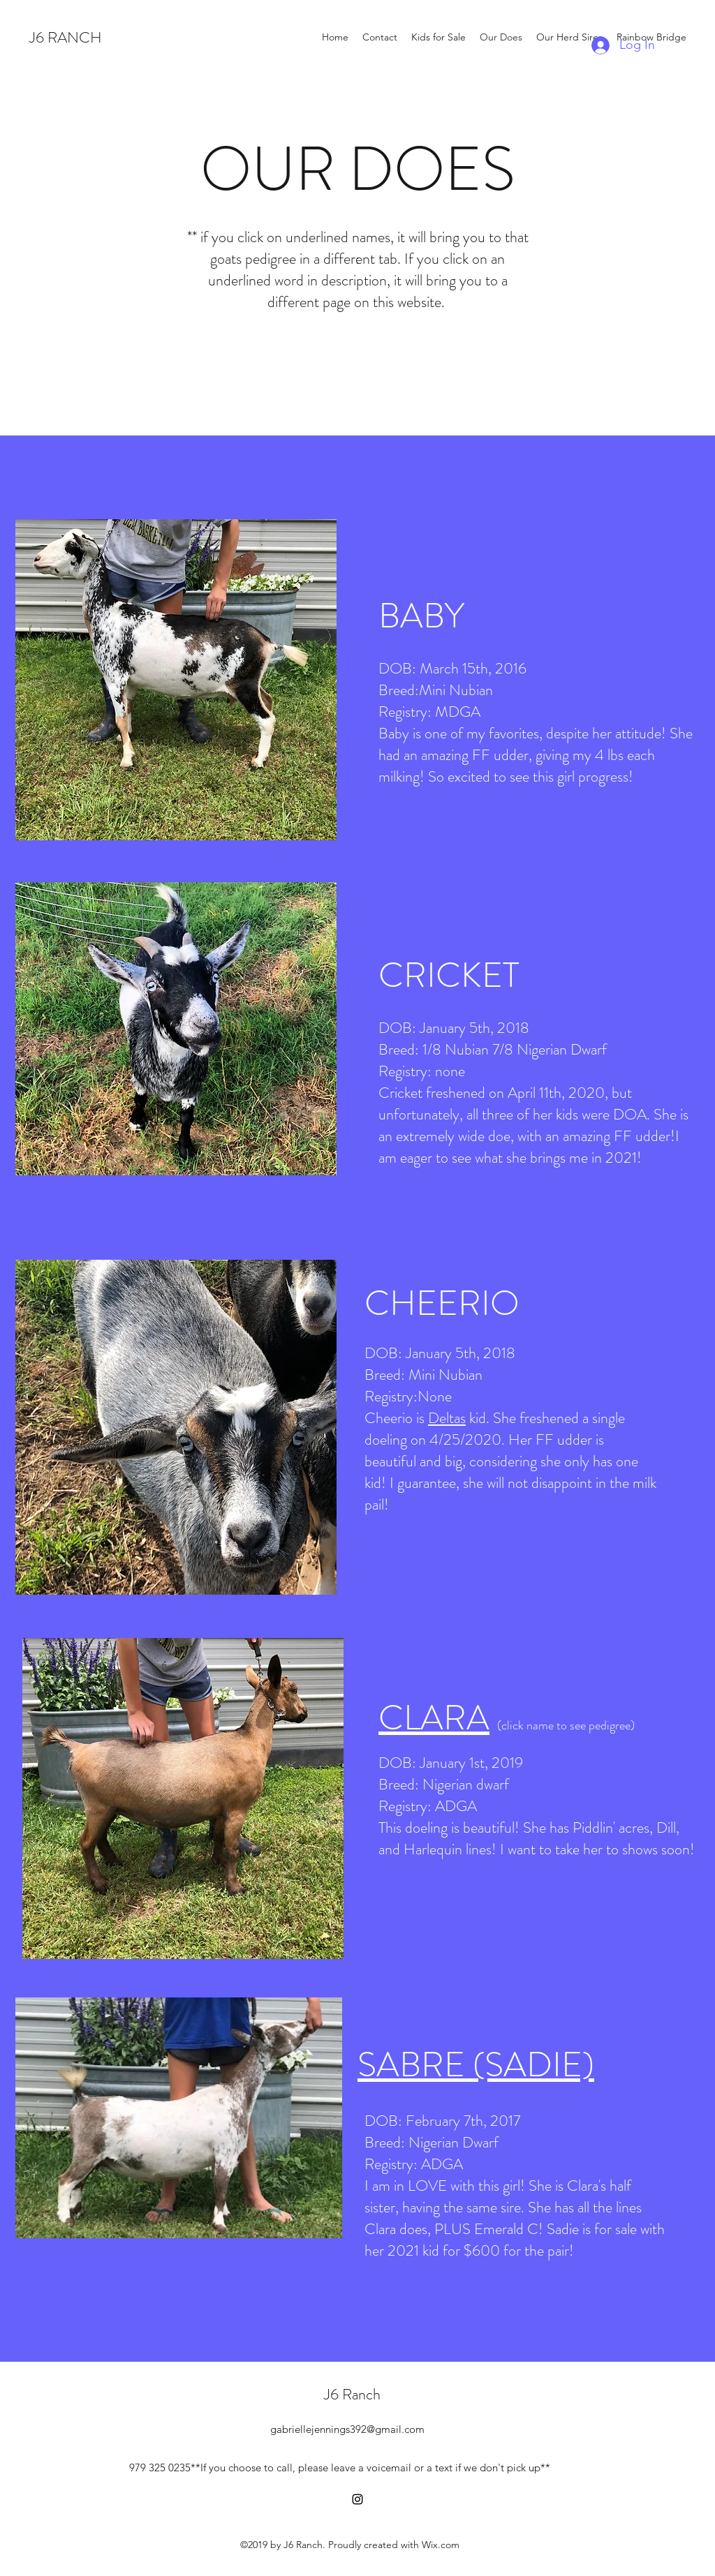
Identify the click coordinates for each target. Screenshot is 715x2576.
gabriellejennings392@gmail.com (347, 2429)
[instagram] (357, 2499)
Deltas (447, 1418)
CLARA (433, 1718)
